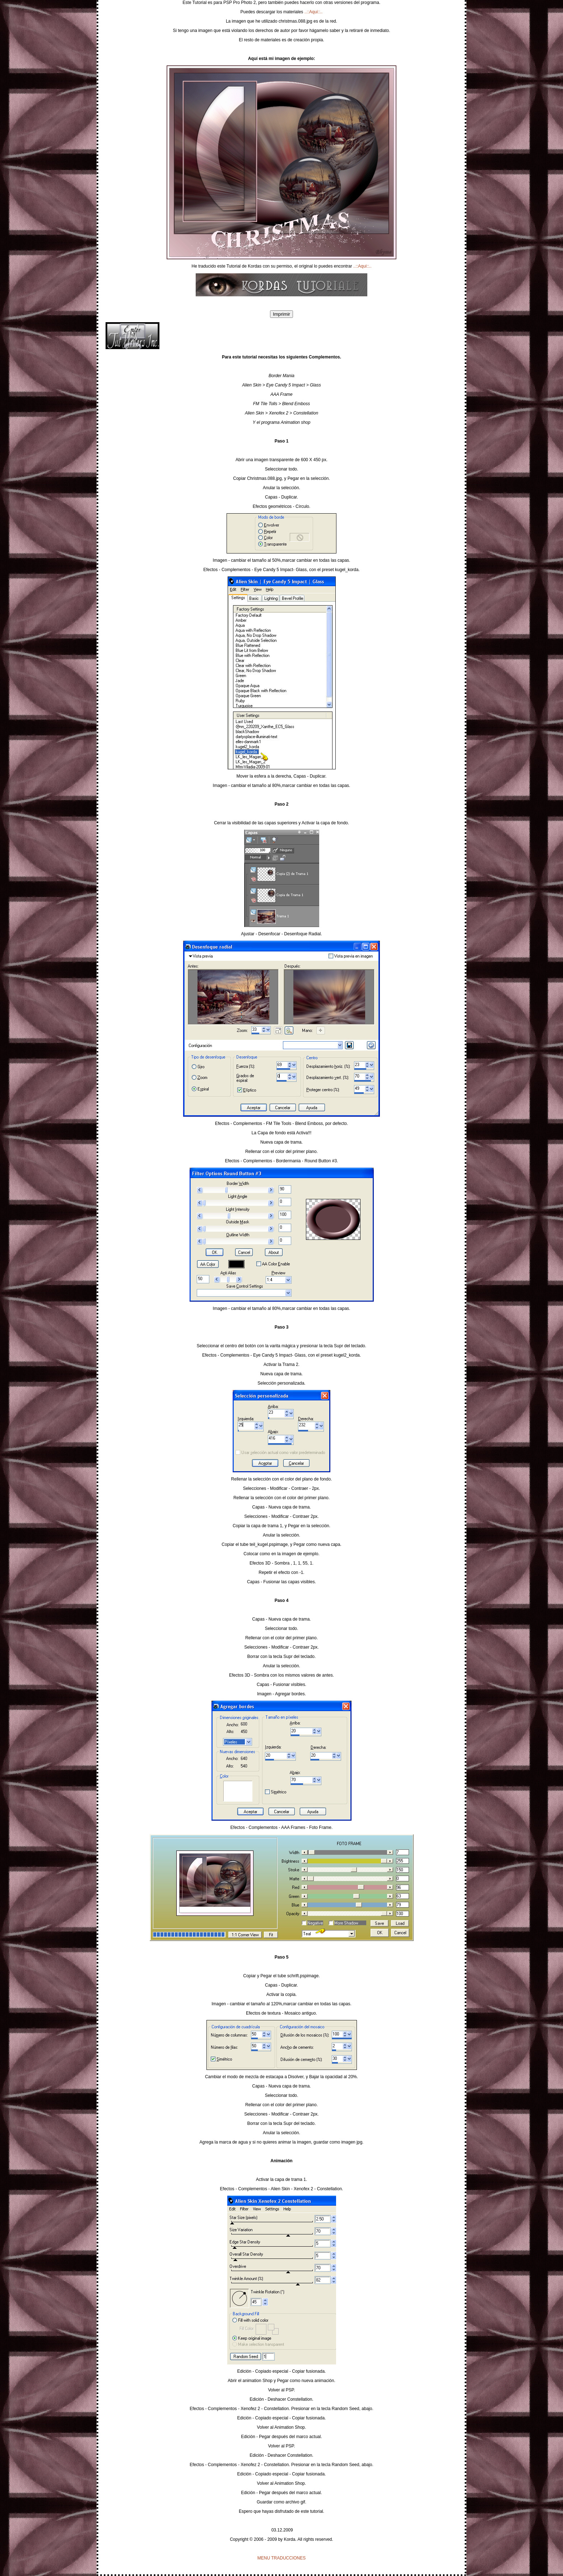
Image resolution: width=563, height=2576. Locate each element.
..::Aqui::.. (313, 11)
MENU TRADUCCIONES (281, 2558)
